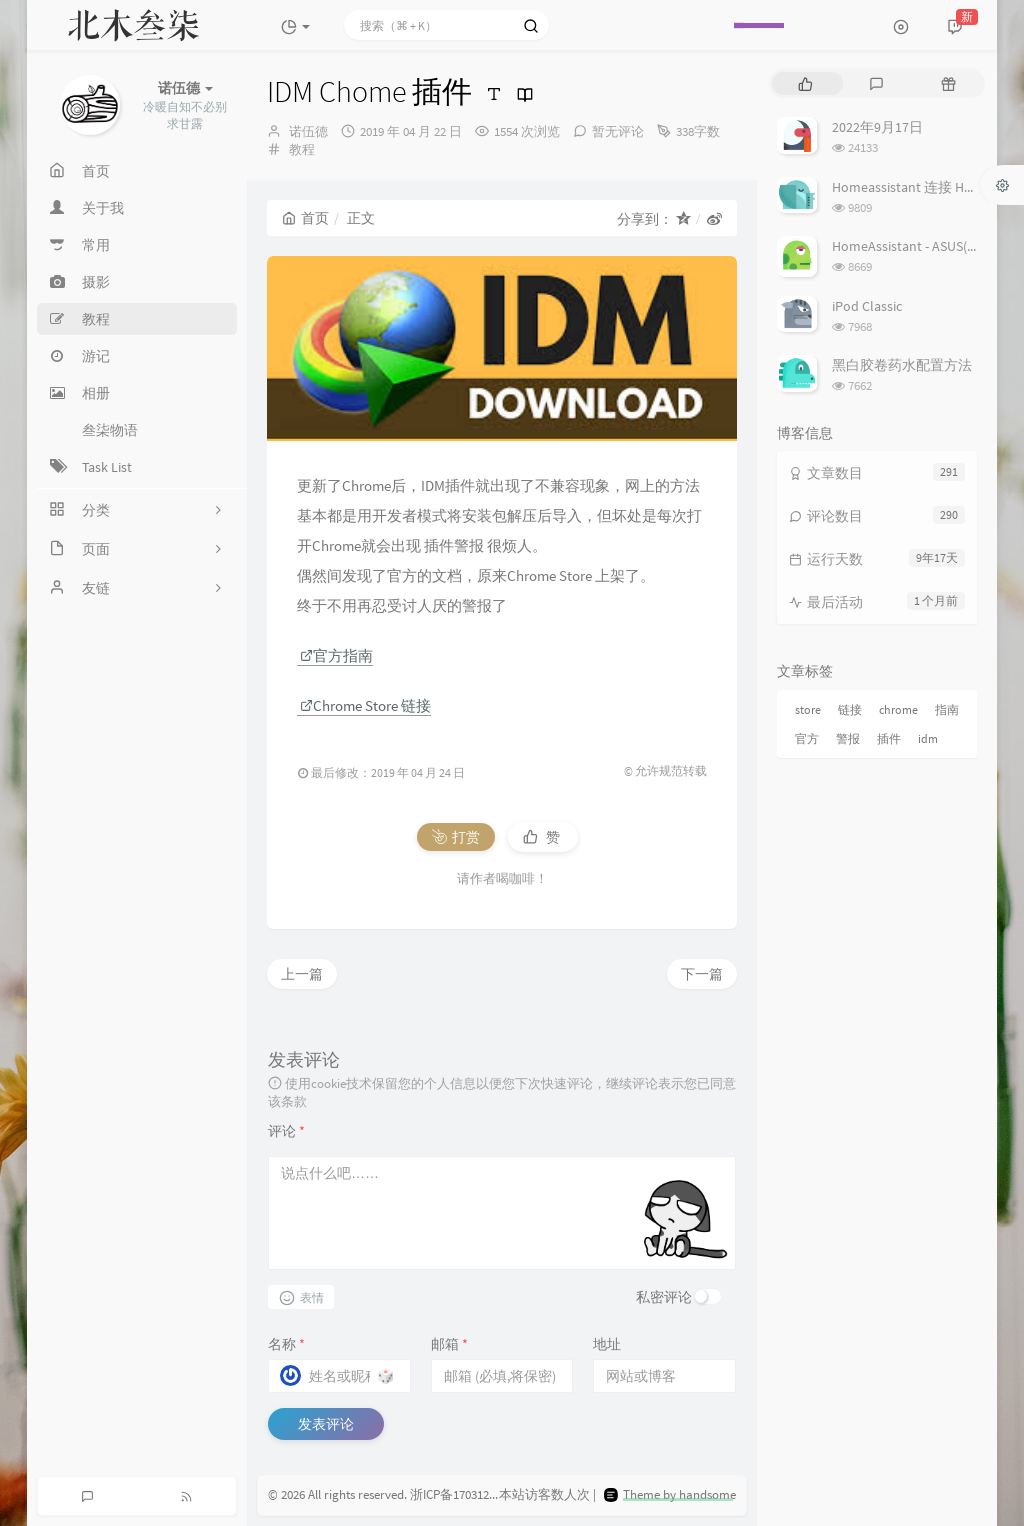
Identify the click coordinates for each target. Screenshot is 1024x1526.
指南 (947, 709)
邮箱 (449, 1344)
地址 (607, 1344)
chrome (898, 709)
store (808, 709)
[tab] (805, 83)
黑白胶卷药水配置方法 (902, 365)
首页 (305, 218)
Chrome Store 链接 (365, 705)
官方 (807, 738)
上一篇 (302, 974)
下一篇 (702, 974)
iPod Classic (867, 306)
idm (928, 738)
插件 (889, 738)
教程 (302, 149)
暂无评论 (618, 131)
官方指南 (336, 655)
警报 (848, 738)
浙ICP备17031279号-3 (467, 1494)
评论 (286, 1131)
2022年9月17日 (877, 127)
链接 (850, 709)
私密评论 (664, 1297)
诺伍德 (308, 131)
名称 (286, 1344)
